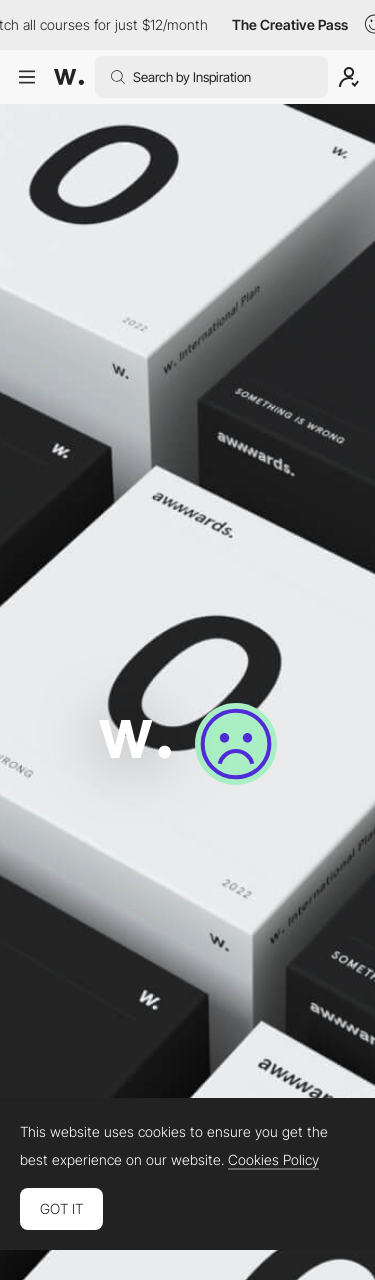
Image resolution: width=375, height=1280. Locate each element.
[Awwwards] (69, 77)
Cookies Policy (273, 1160)
